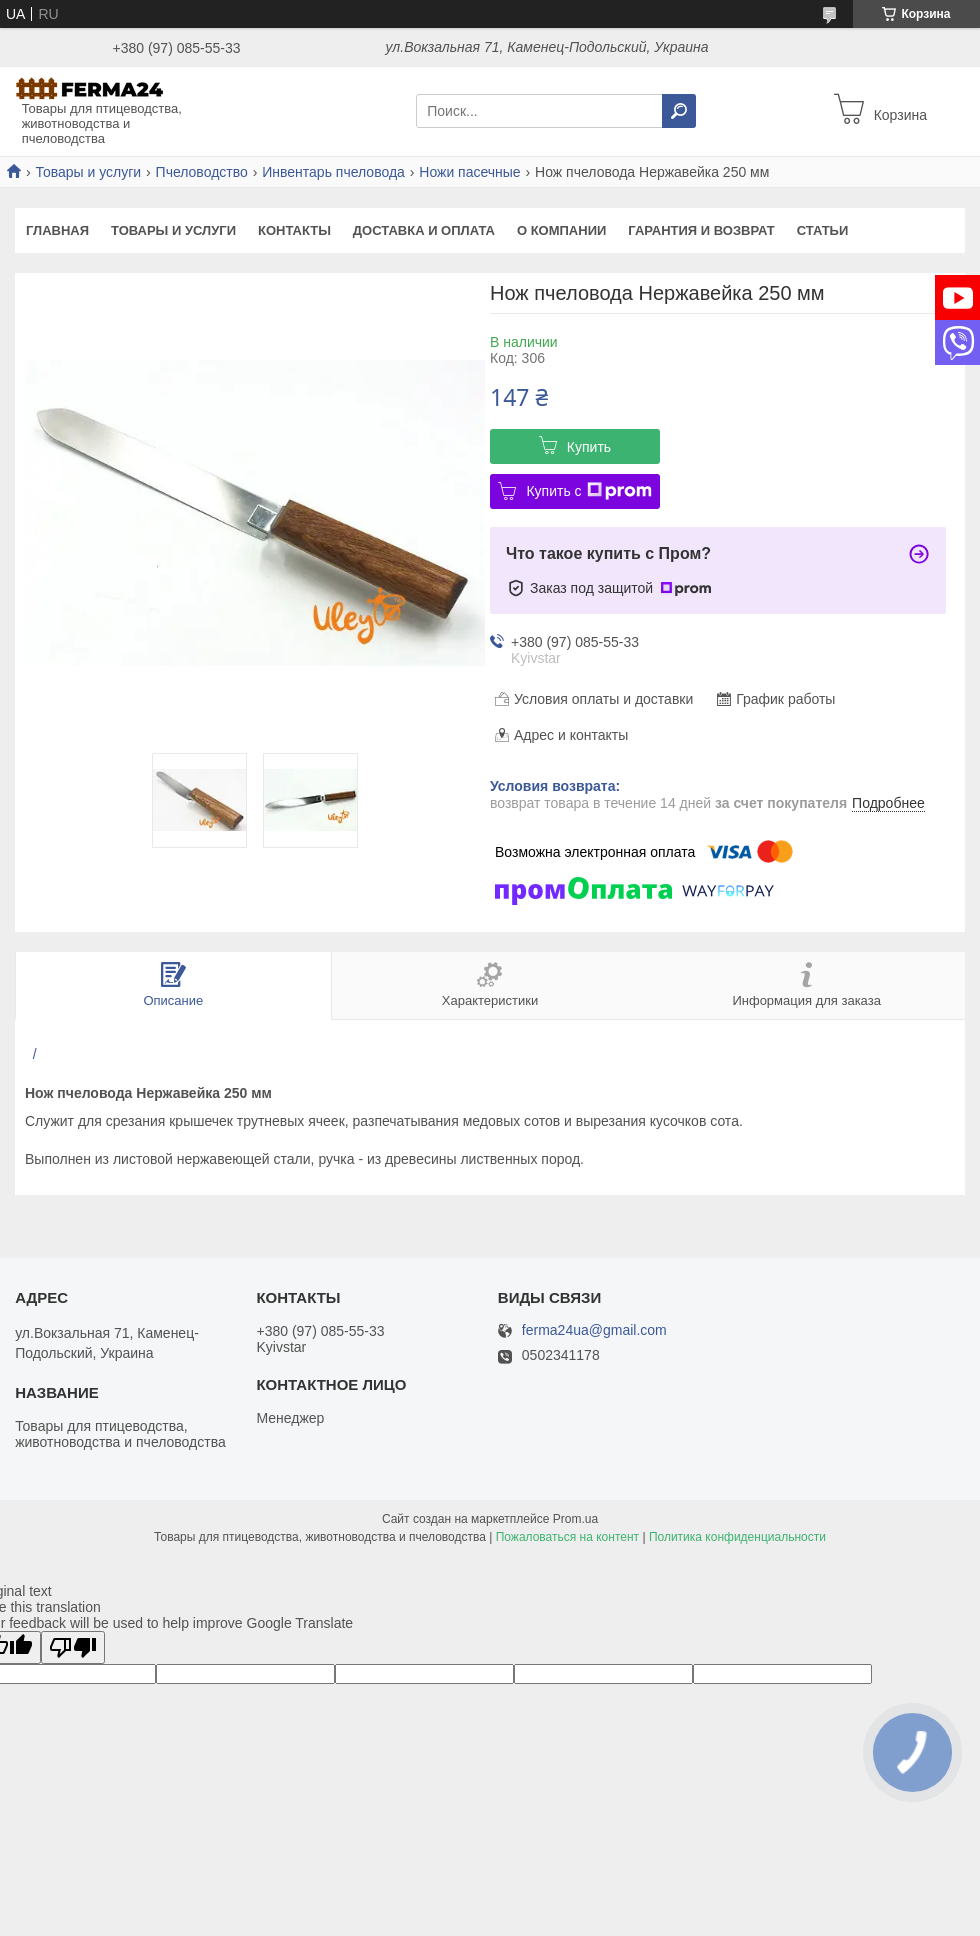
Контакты (294, 230)
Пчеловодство (202, 172)
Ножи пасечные (469, 172)
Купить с (588, 491)
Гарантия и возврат (701, 230)
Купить (589, 447)
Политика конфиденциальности (737, 1537)
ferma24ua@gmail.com (594, 1330)
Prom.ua (575, 1519)
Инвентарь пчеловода (333, 172)
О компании (561, 230)
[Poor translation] (73, 1647)
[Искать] (679, 111)
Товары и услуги (88, 172)
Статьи (823, 230)
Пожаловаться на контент (567, 1537)
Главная (57, 230)
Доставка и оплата (424, 230)
